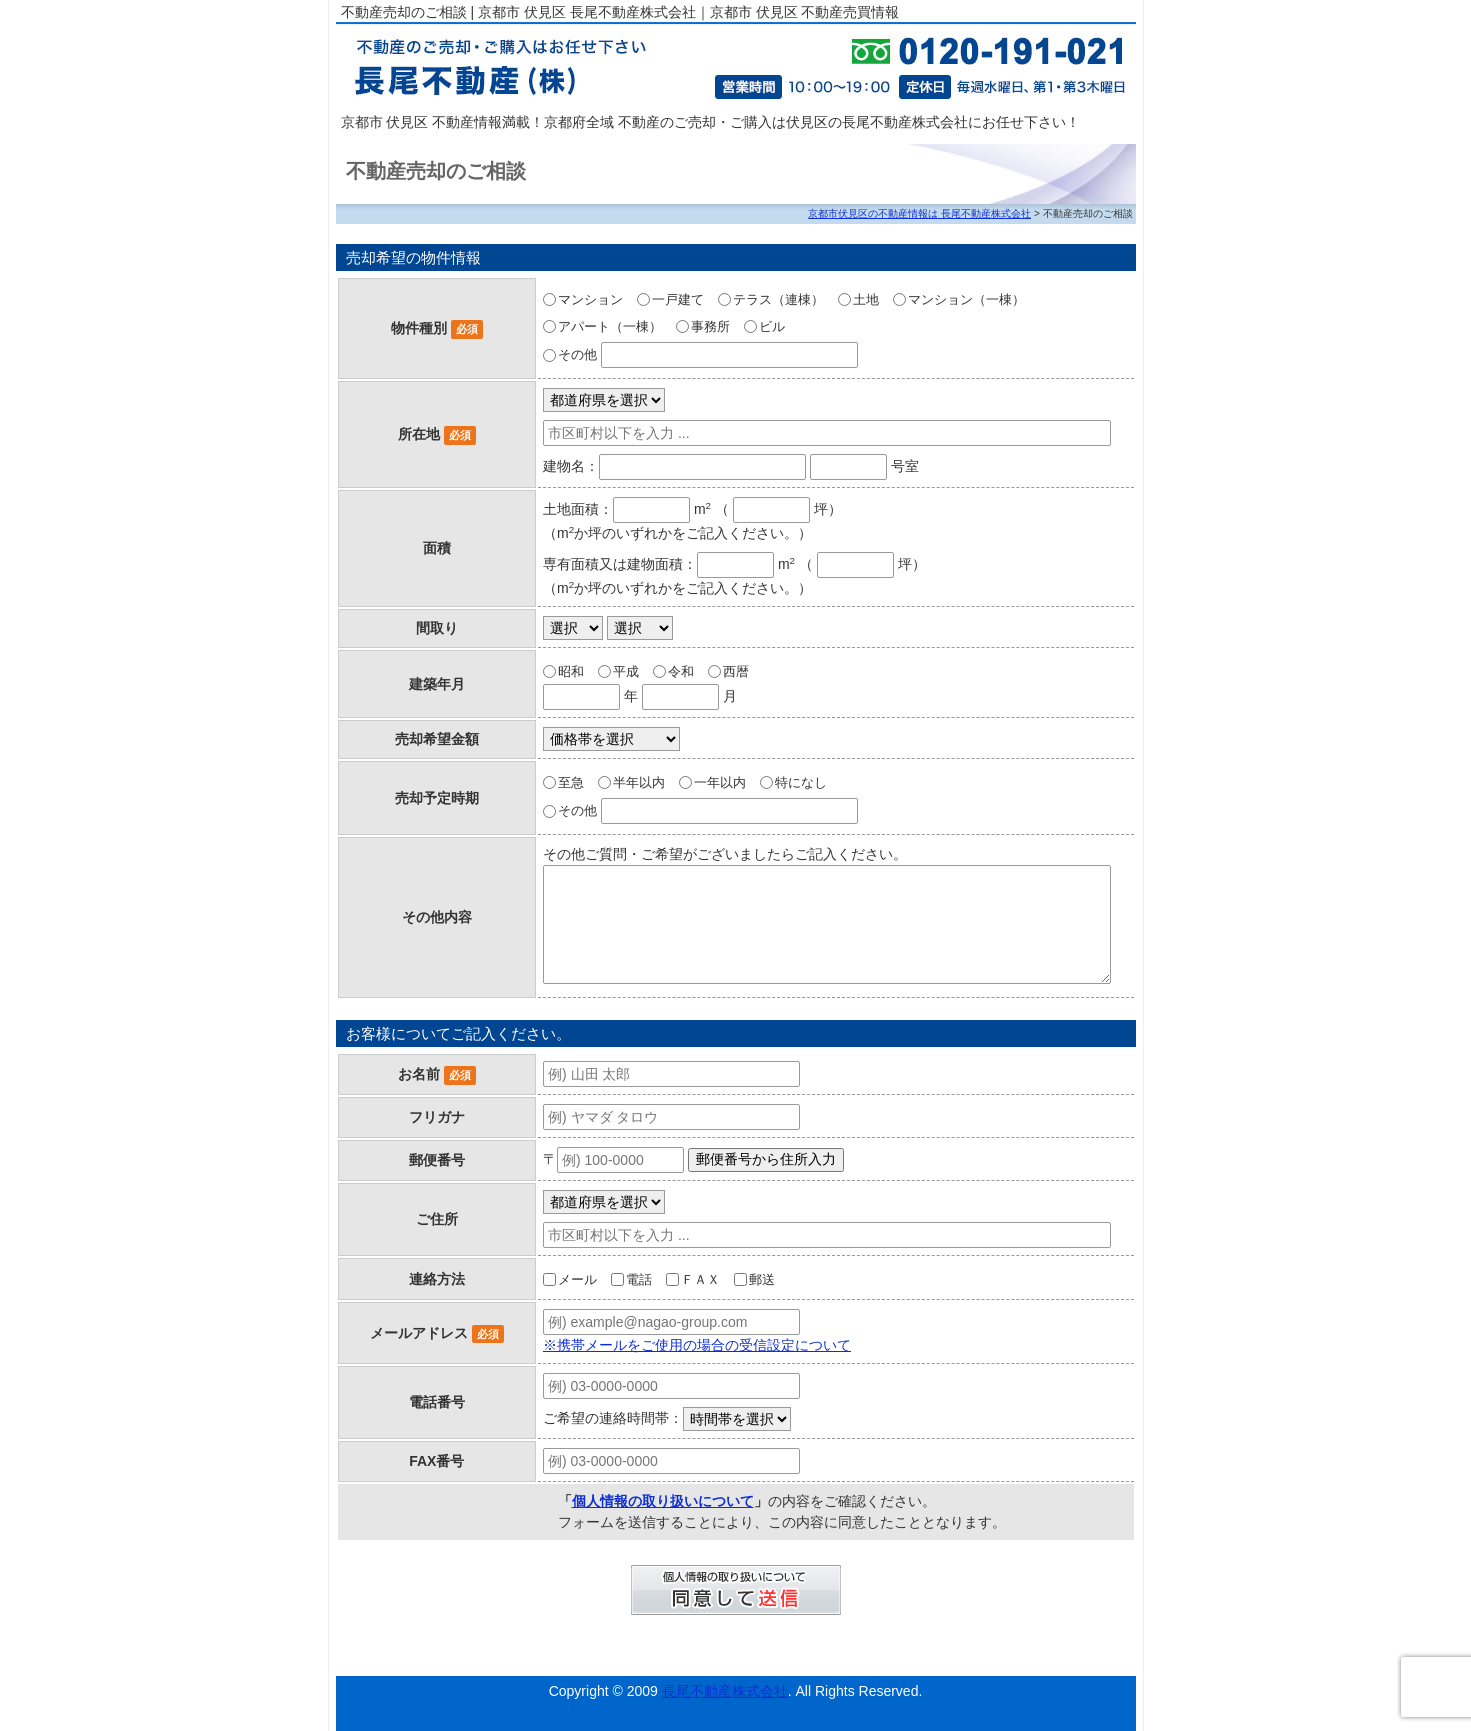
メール (577, 1279)
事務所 (710, 326)
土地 (866, 299)
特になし (801, 782)
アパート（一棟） (610, 326)
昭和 (571, 671)
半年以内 (639, 782)
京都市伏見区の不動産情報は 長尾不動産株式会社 (919, 213)
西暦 (736, 671)
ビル (772, 326)
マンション (590, 299)
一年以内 (720, 782)
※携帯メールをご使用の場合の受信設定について (697, 1345)
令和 (681, 671)
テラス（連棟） (778, 299)
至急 (571, 782)
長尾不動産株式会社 (725, 1691)
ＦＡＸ (700, 1279)
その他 (577, 354)
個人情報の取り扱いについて (663, 1501)
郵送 (762, 1279)
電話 (639, 1279)
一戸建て (678, 299)
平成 (626, 671)
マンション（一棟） (966, 299)
